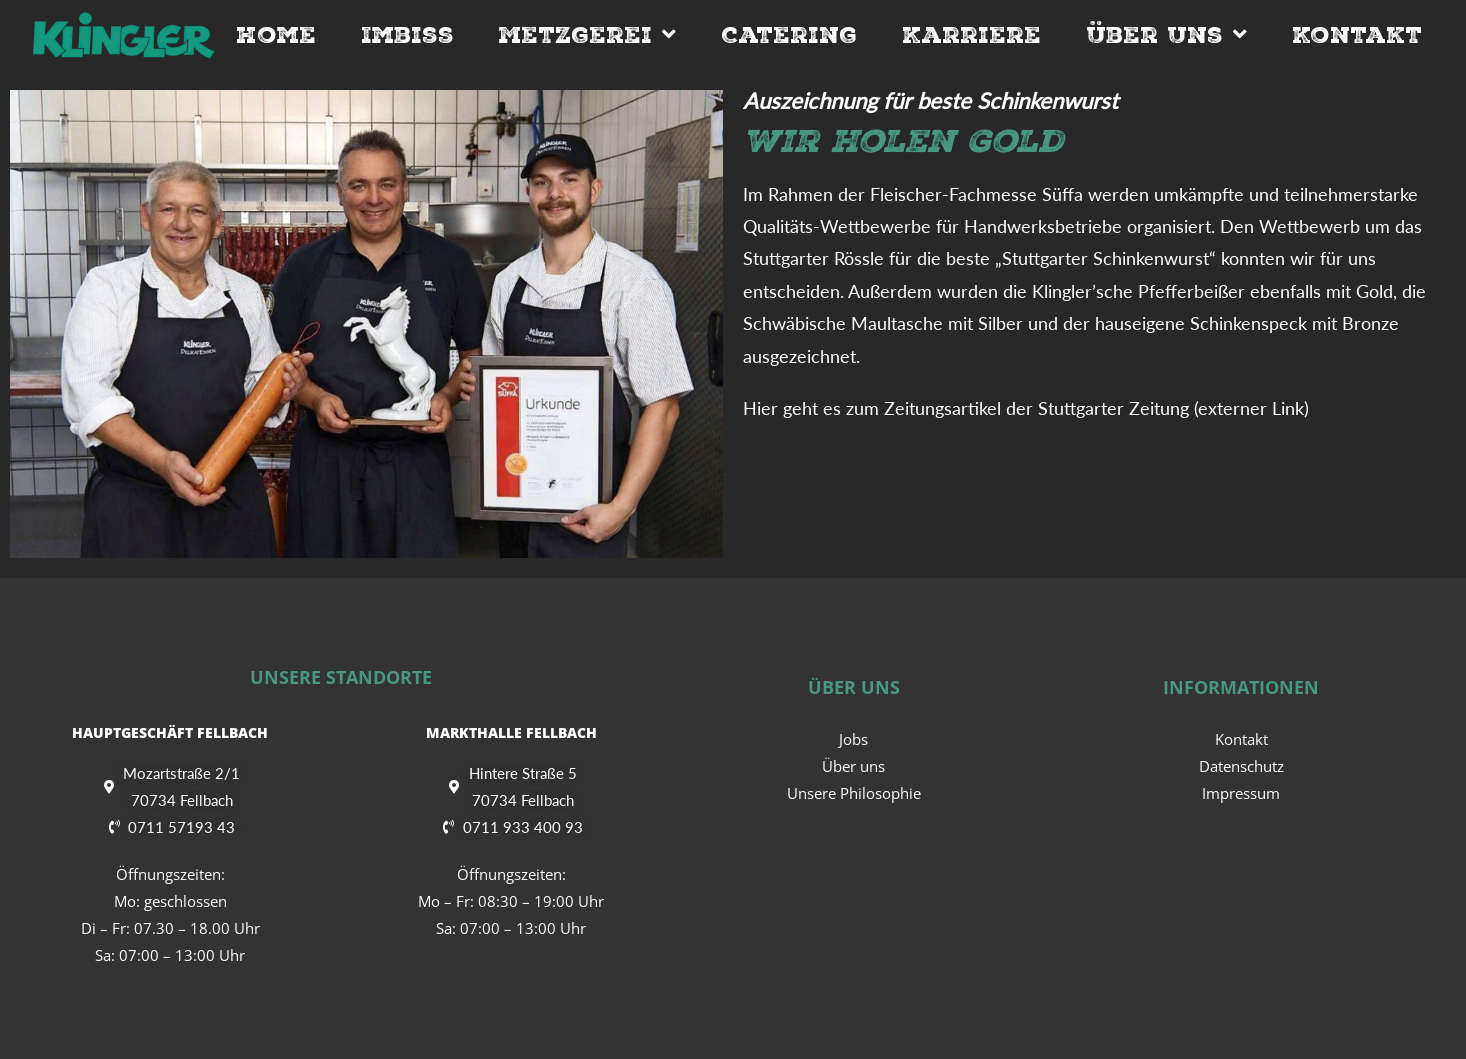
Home (276, 35)
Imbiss (407, 35)
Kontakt (1357, 35)
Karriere (971, 35)
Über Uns (1166, 35)
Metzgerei (587, 35)
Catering (789, 35)
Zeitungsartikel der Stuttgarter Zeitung (1036, 408)
